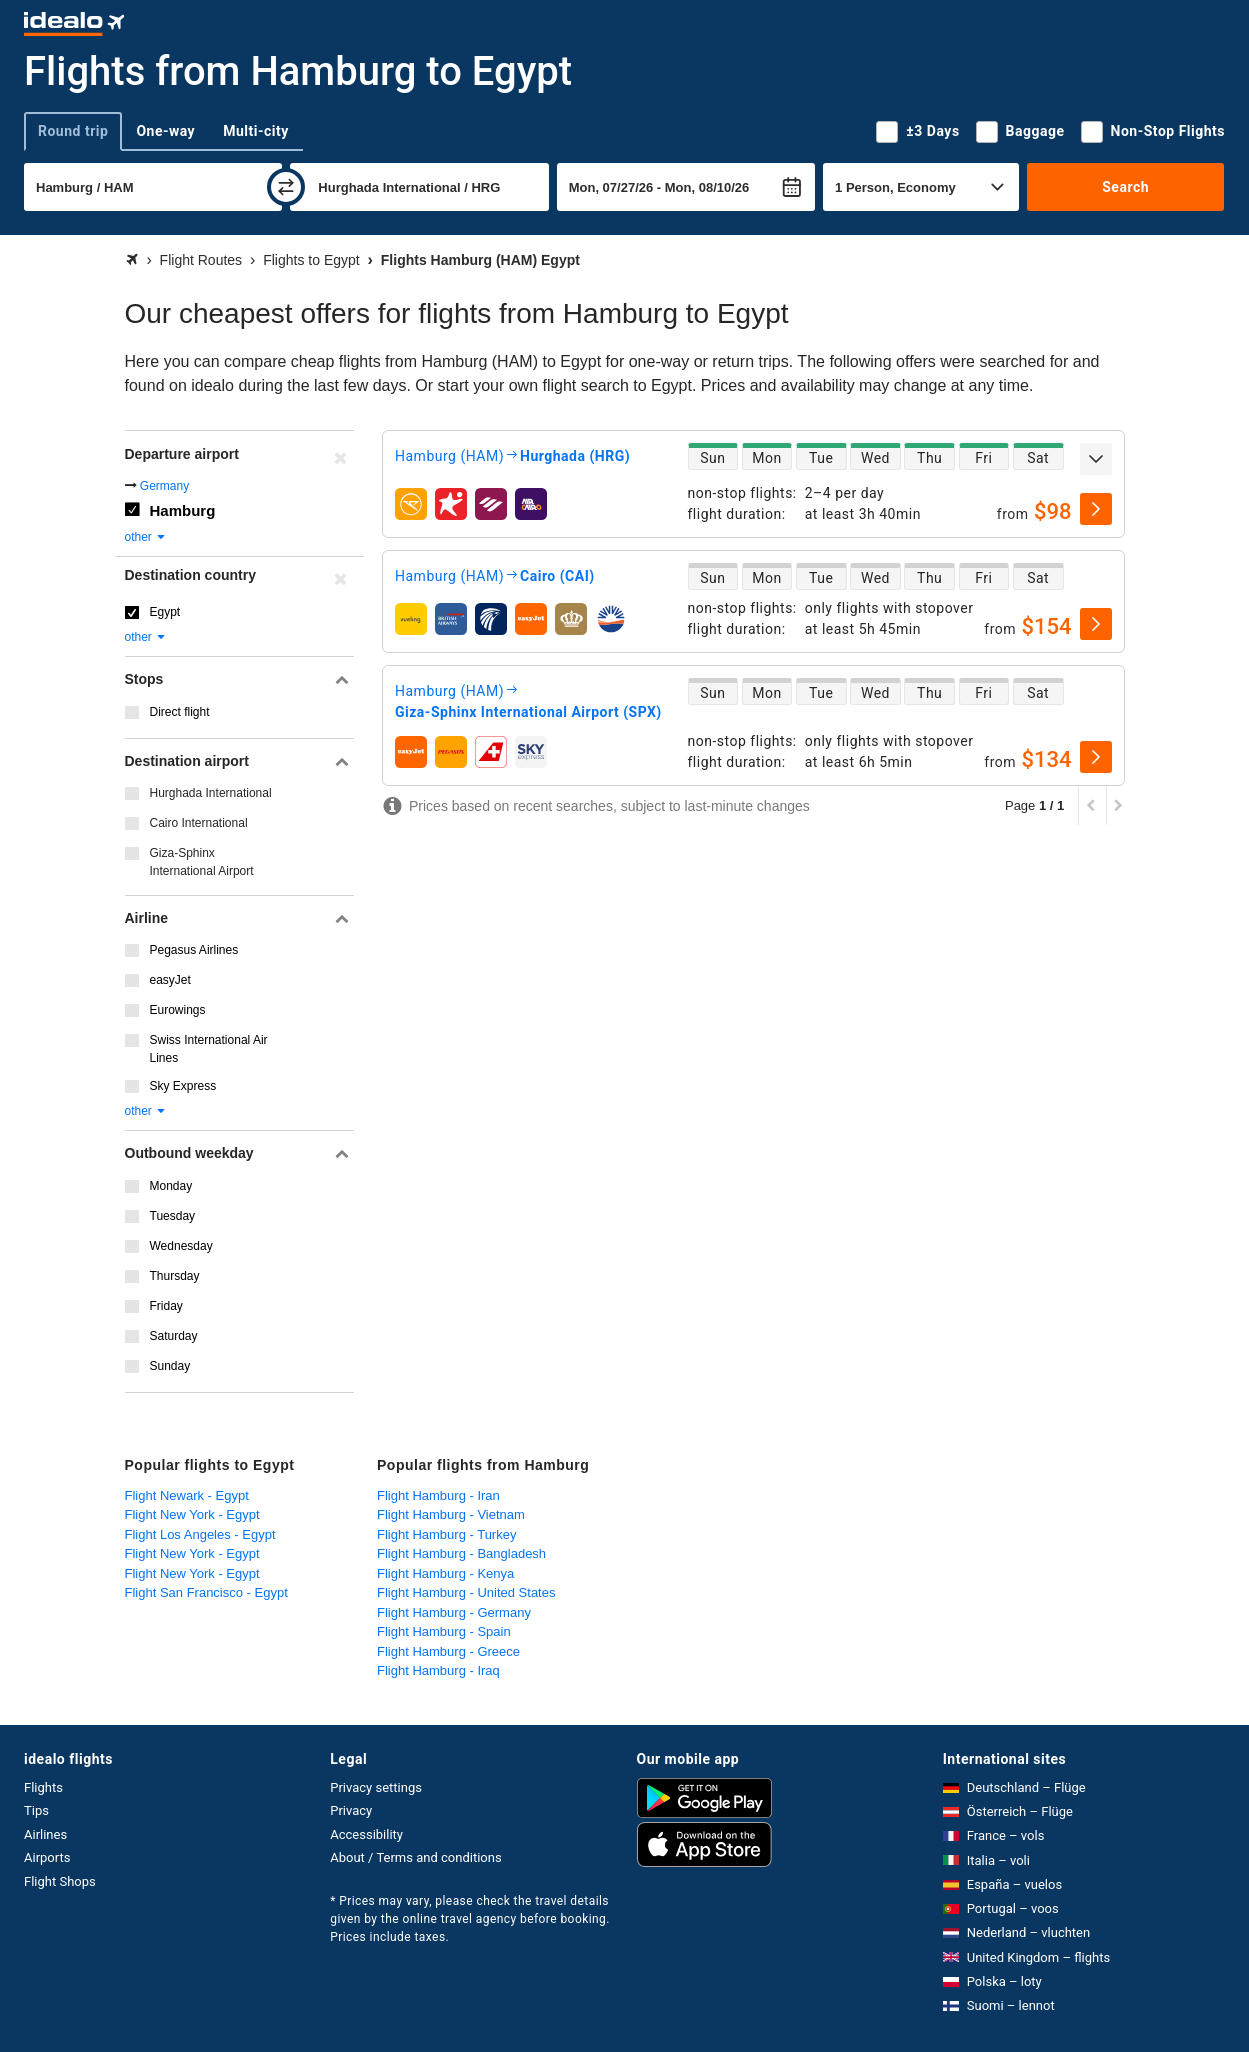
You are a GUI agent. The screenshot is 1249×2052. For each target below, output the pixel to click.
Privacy (351, 1810)
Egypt (165, 612)
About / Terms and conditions (415, 1857)
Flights (43, 1787)
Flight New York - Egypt (192, 1514)
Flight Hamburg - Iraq (438, 1670)
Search (1125, 187)
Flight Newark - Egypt (187, 1495)
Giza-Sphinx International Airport (202, 862)
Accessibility (366, 1834)
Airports (47, 1857)
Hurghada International (211, 793)
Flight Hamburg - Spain (444, 1631)
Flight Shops (60, 1881)
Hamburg (183, 510)
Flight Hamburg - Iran (438, 1495)
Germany (164, 486)
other (146, 537)
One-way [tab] (165, 131)
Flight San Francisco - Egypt (206, 1592)
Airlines (45, 1834)
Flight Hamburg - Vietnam (451, 1514)
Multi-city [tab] (256, 131)
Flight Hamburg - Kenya (445, 1573)
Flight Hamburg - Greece (448, 1651)
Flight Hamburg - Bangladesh (461, 1553)
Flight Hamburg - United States (466, 1592)
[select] (1096, 509)
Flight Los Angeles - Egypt (200, 1534)
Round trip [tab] (73, 131)
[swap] (286, 187)
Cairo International (199, 823)
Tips (36, 1810)
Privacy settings (376, 1787)
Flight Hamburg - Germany (454, 1612)
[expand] (1096, 459)
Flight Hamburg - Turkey (446, 1534)
